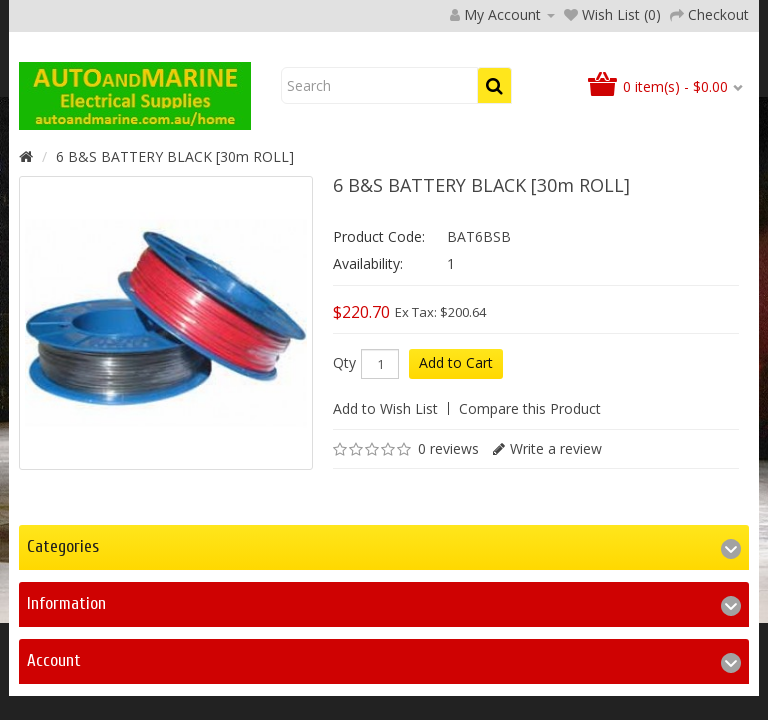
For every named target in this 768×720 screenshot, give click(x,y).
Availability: (368, 392)
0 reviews (448, 577)
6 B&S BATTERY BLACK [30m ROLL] (175, 285)
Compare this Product (530, 537)
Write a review (556, 577)
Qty (344, 492)
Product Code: (379, 365)
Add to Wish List (385, 537)
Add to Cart (456, 491)
